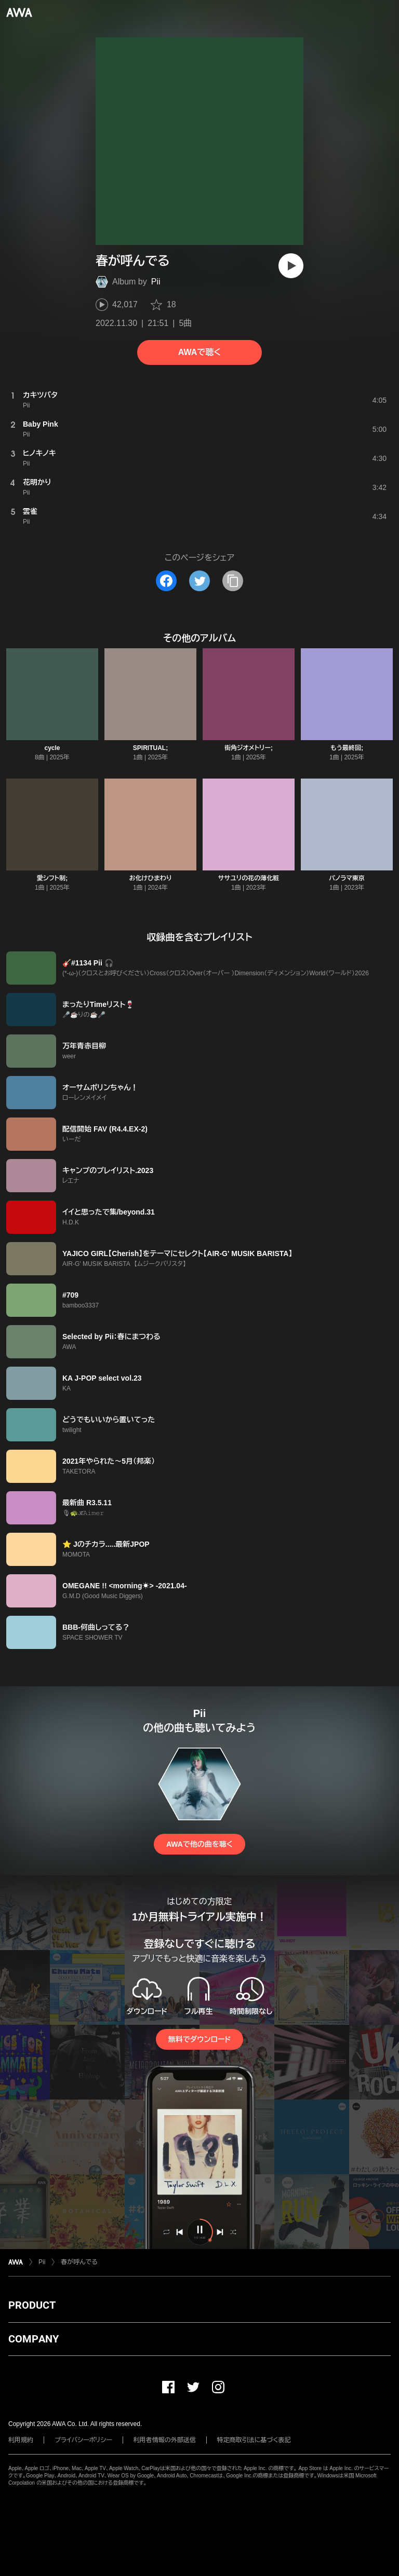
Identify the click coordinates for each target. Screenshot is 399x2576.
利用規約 (20, 2440)
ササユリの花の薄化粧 (249, 878)
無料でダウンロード (199, 2039)
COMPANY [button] (33, 2339)
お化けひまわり (150, 878)
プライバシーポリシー (83, 2440)
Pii (156, 281)
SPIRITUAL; (150, 748)
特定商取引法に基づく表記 (254, 2440)
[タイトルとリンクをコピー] (232, 580)
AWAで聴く (199, 352)
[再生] (290, 265)
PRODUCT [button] (32, 2305)
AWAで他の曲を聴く (199, 1844)
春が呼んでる (79, 2262)
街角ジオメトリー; (248, 748)
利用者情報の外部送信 (165, 2440)
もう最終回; (346, 748)
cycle (52, 748)
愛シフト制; (52, 878)
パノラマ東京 (347, 878)
